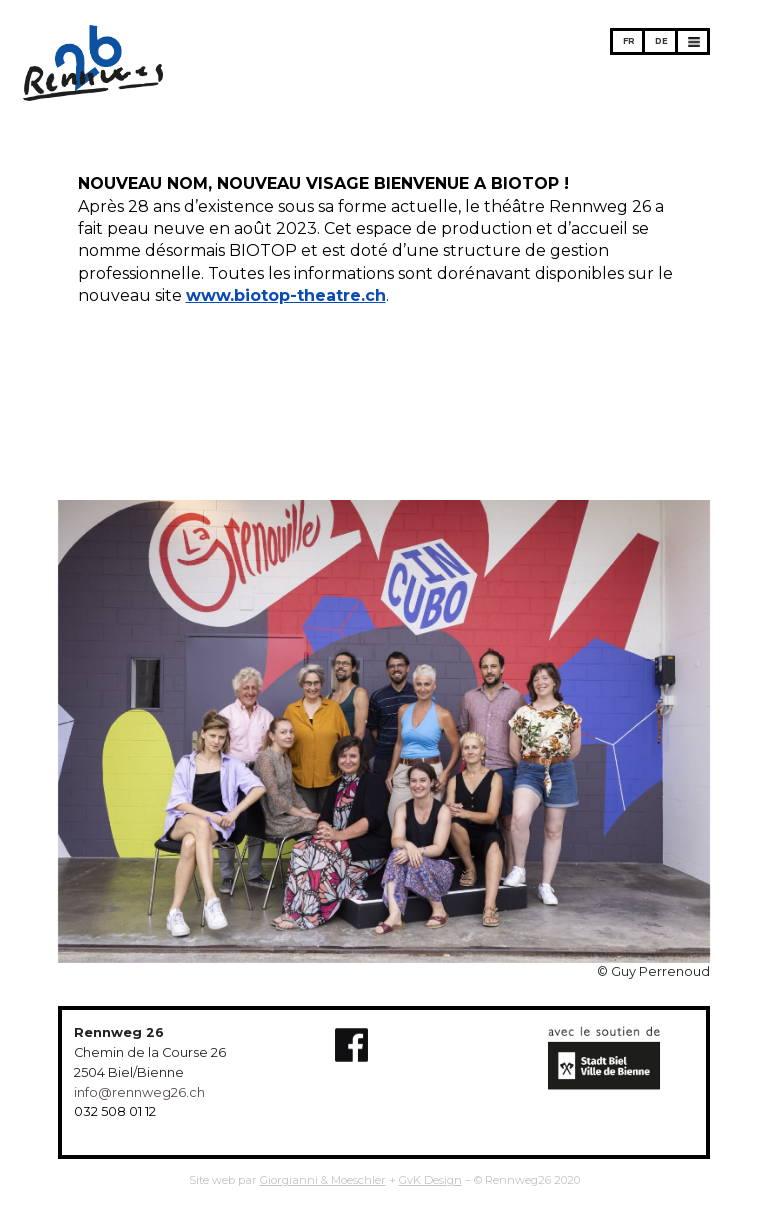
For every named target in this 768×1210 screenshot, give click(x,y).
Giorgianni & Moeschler (323, 1180)
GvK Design (430, 1180)
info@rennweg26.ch (139, 1092)
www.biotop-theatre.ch (286, 295)
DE (661, 41)
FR (629, 41)
